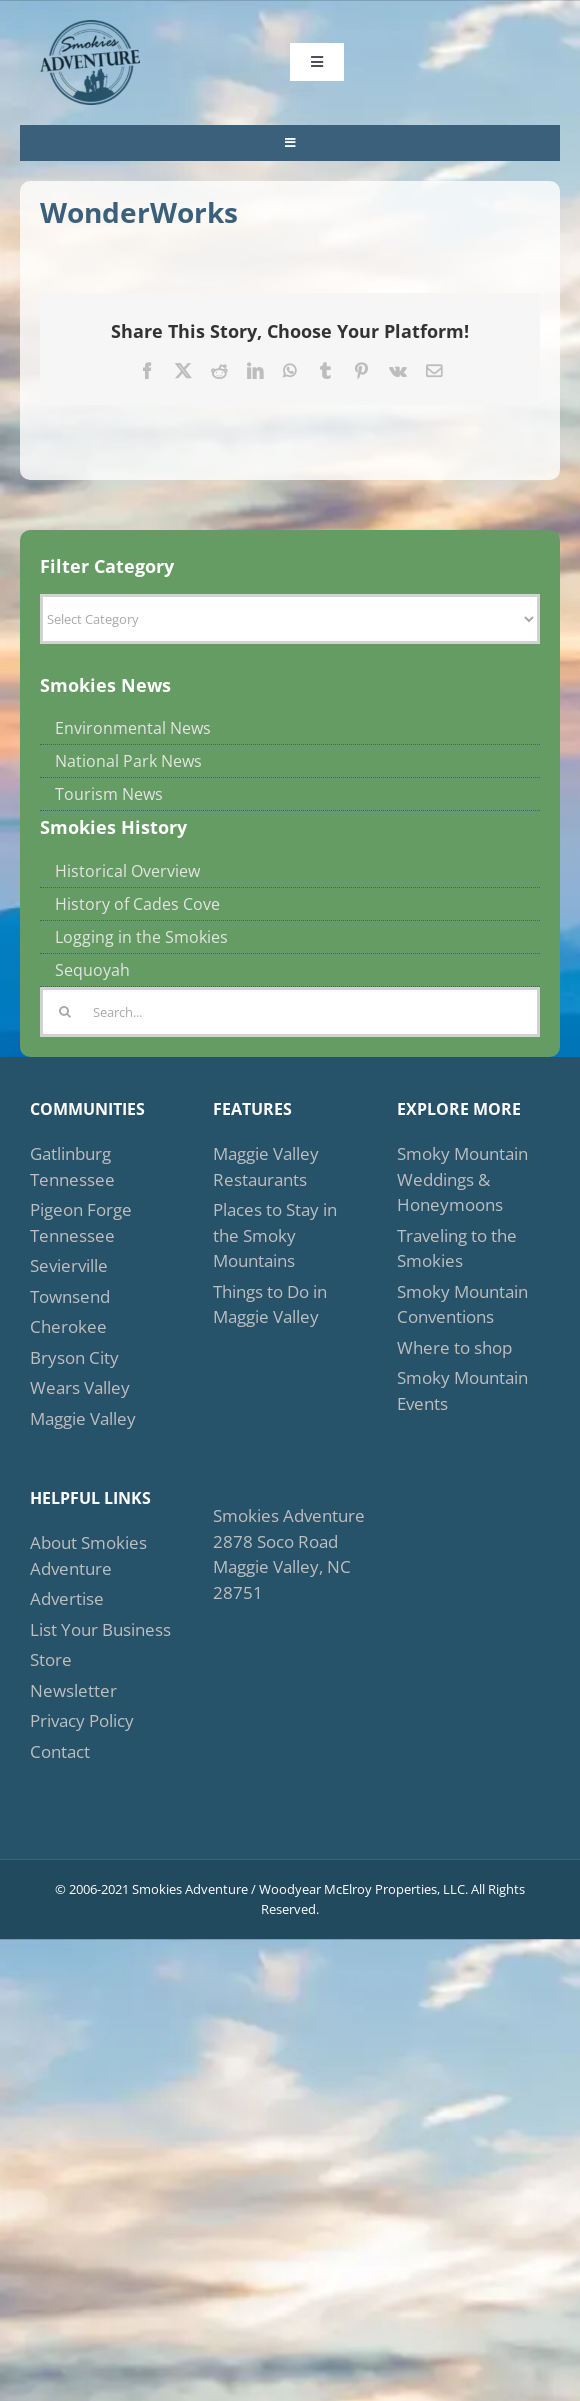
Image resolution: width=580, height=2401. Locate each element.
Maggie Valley (83, 1418)
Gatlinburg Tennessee (72, 1166)
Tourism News (109, 794)
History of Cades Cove (137, 904)
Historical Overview (127, 871)
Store (51, 1659)
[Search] (65, 1012)
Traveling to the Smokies (457, 1248)
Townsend (70, 1296)
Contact (60, 1751)
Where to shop (454, 1347)
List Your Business (100, 1629)
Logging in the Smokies (141, 937)
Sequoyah (92, 970)
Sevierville (69, 1265)
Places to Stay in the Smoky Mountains (275, 1235)
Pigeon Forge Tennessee (81, 1222)
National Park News (128, 761)
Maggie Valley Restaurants (266, 1166)
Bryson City (74, 1357)
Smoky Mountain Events (462, 1390)
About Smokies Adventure (88, 1555)
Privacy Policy (82, 1720)
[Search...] (290, 1012)
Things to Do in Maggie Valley (270, 1304)
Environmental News (133, 728)
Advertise (67, 1598)
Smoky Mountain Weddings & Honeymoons (462, 1179)
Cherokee (68, 1326)
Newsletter (73, 1690)
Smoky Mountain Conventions (462, 1304)
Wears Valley (80, 1387)
